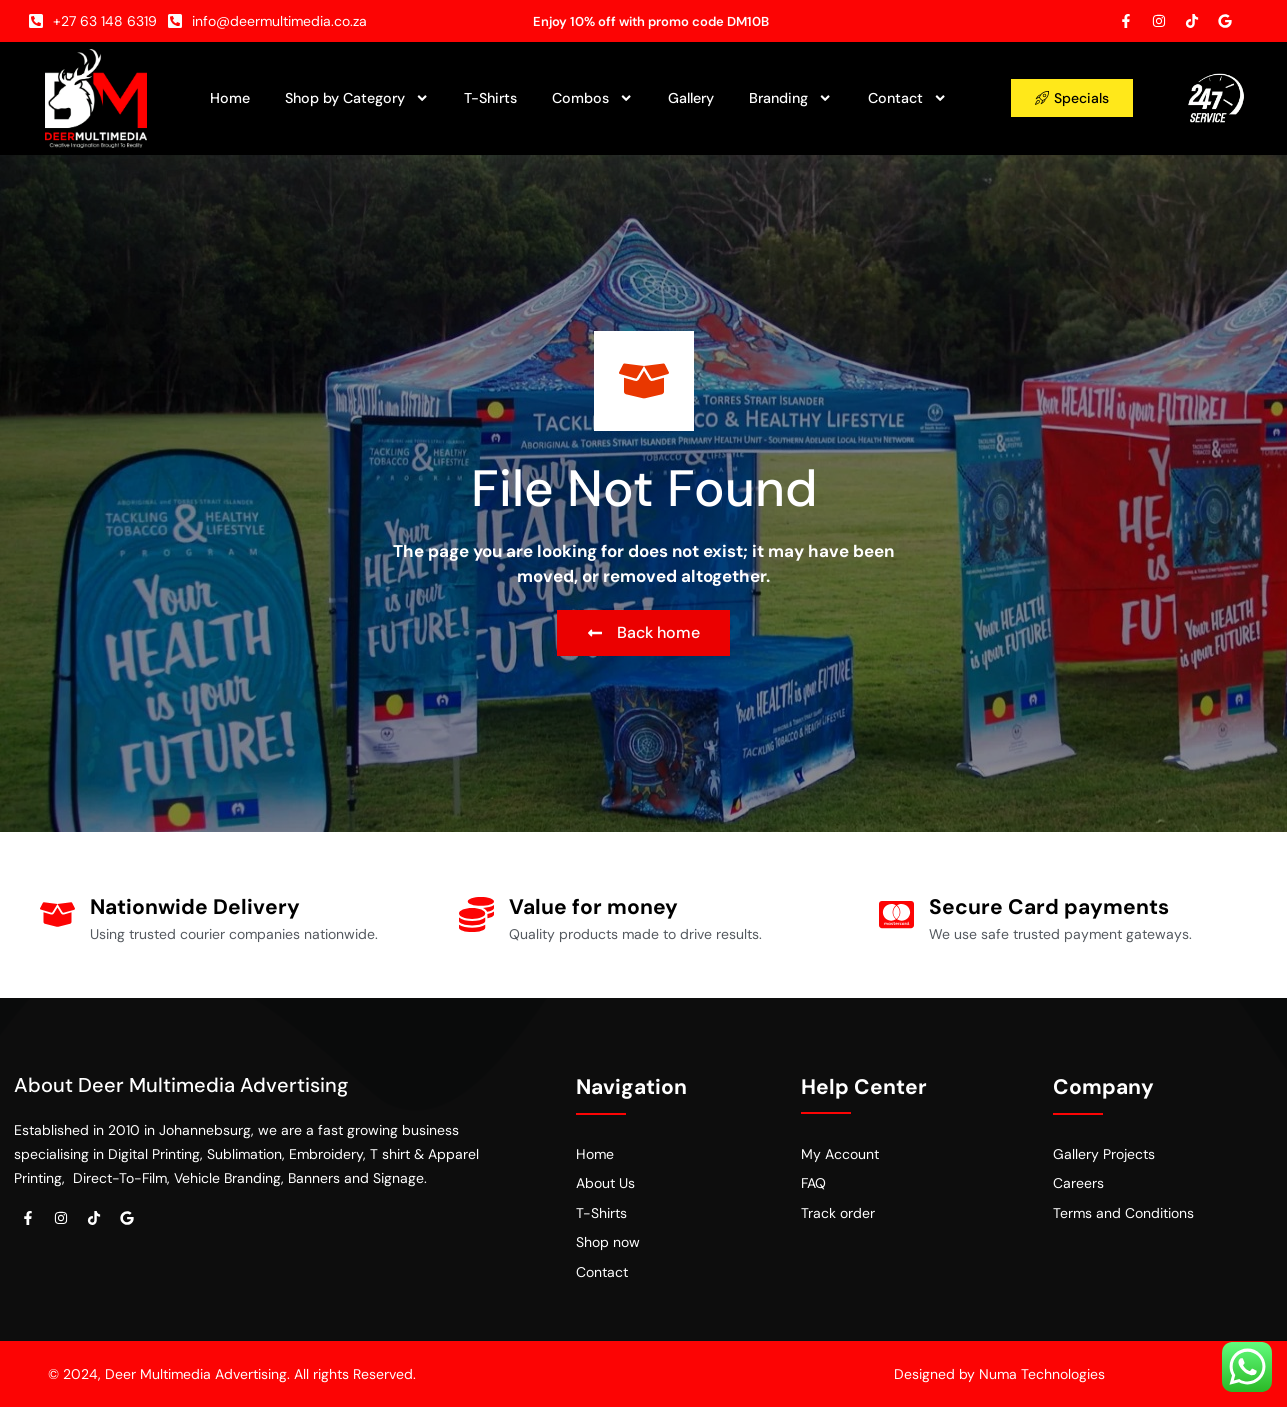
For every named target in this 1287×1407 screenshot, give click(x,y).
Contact (907, 98)
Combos (592, 98)
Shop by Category (357, 98)
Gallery (691, 98)
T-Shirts (490, 98)
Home (230, 98)
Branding (790, 98)
